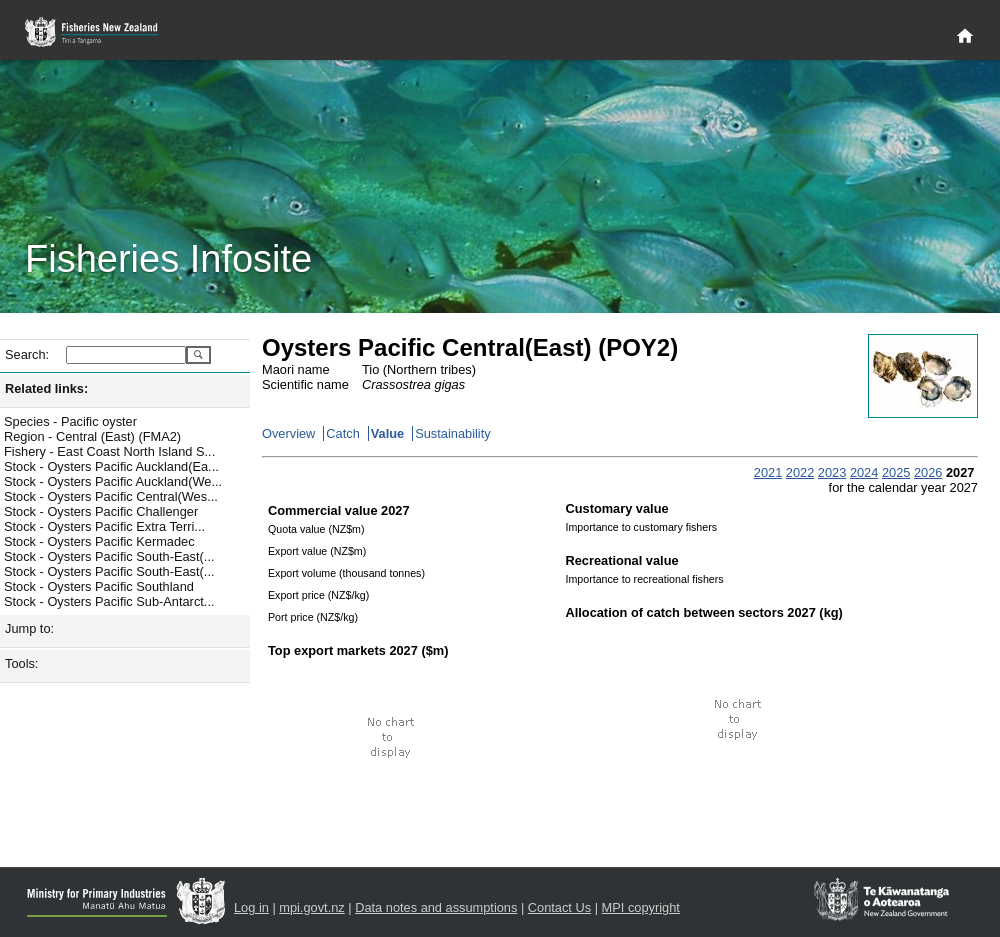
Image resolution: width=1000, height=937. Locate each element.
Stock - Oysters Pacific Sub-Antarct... (109, 601)
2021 (768, 472)
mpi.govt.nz (311, 907)
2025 (896, 472)
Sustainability (452, 433)
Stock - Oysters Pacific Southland (99, 586)
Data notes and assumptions (436, 907)
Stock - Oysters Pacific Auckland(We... (113, 481)
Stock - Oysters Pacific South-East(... (109, 556)
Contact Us (559, 907)
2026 (928, 472)
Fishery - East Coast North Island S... (109, 451)
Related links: (46, 388)
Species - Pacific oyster (70, 421)
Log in (251, 907)
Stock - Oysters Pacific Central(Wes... (111, 496)
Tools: (21, 663)
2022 (800, 472)
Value (387, 433)
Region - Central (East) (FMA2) (92, 436)
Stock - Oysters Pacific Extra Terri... (104, 526)
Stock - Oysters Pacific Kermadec (99, 541)
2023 (832, 472)
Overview (288, 433)
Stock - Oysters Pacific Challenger (101, 511)
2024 (864, 472)
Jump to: (29, 628)
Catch (342, 433)
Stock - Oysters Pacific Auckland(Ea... (111, 466)
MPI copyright (641, 907)
